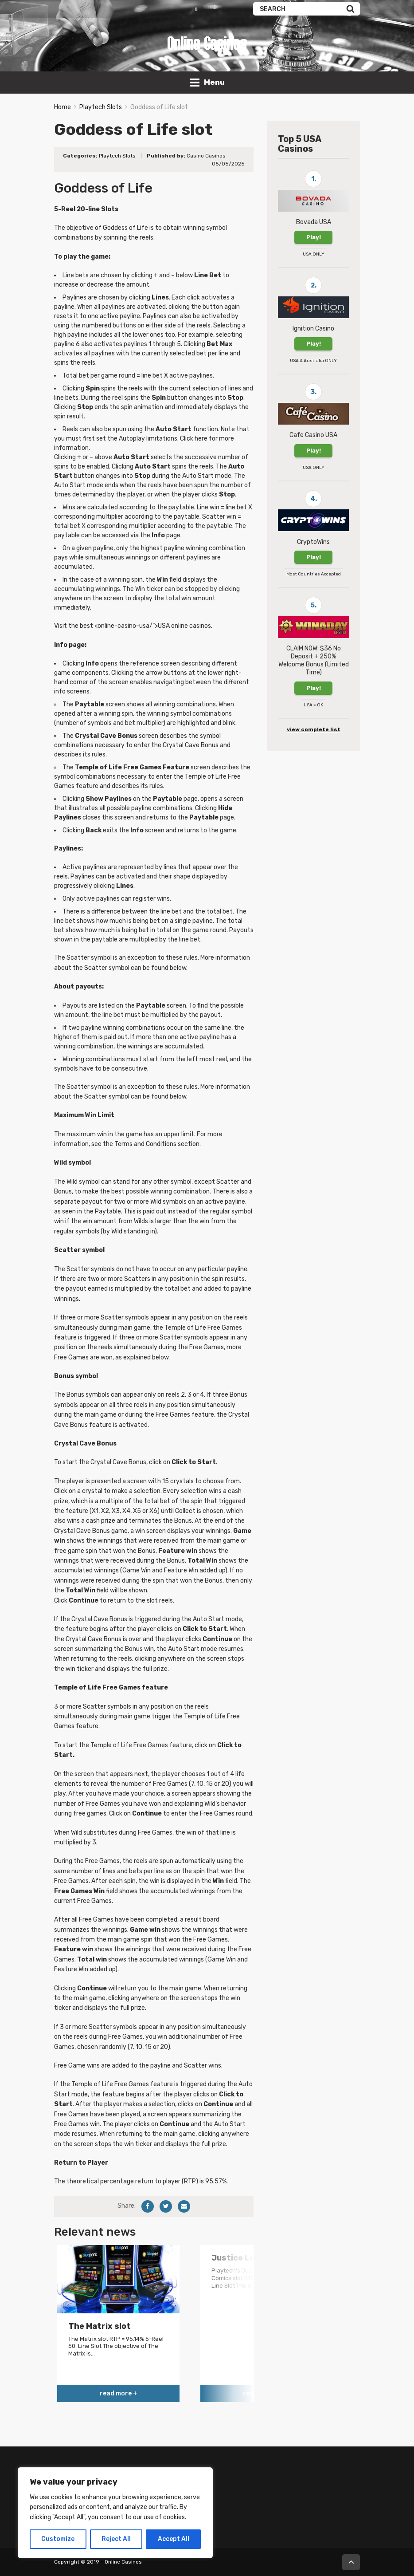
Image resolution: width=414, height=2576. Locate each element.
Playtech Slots (100, 107)
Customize (57, 2539)
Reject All (116, 2539)
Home (62, 107)
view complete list (313, 729)
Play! (313, 237)
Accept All (173, 2539)
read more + (118, 2393)
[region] (115, 2512)
